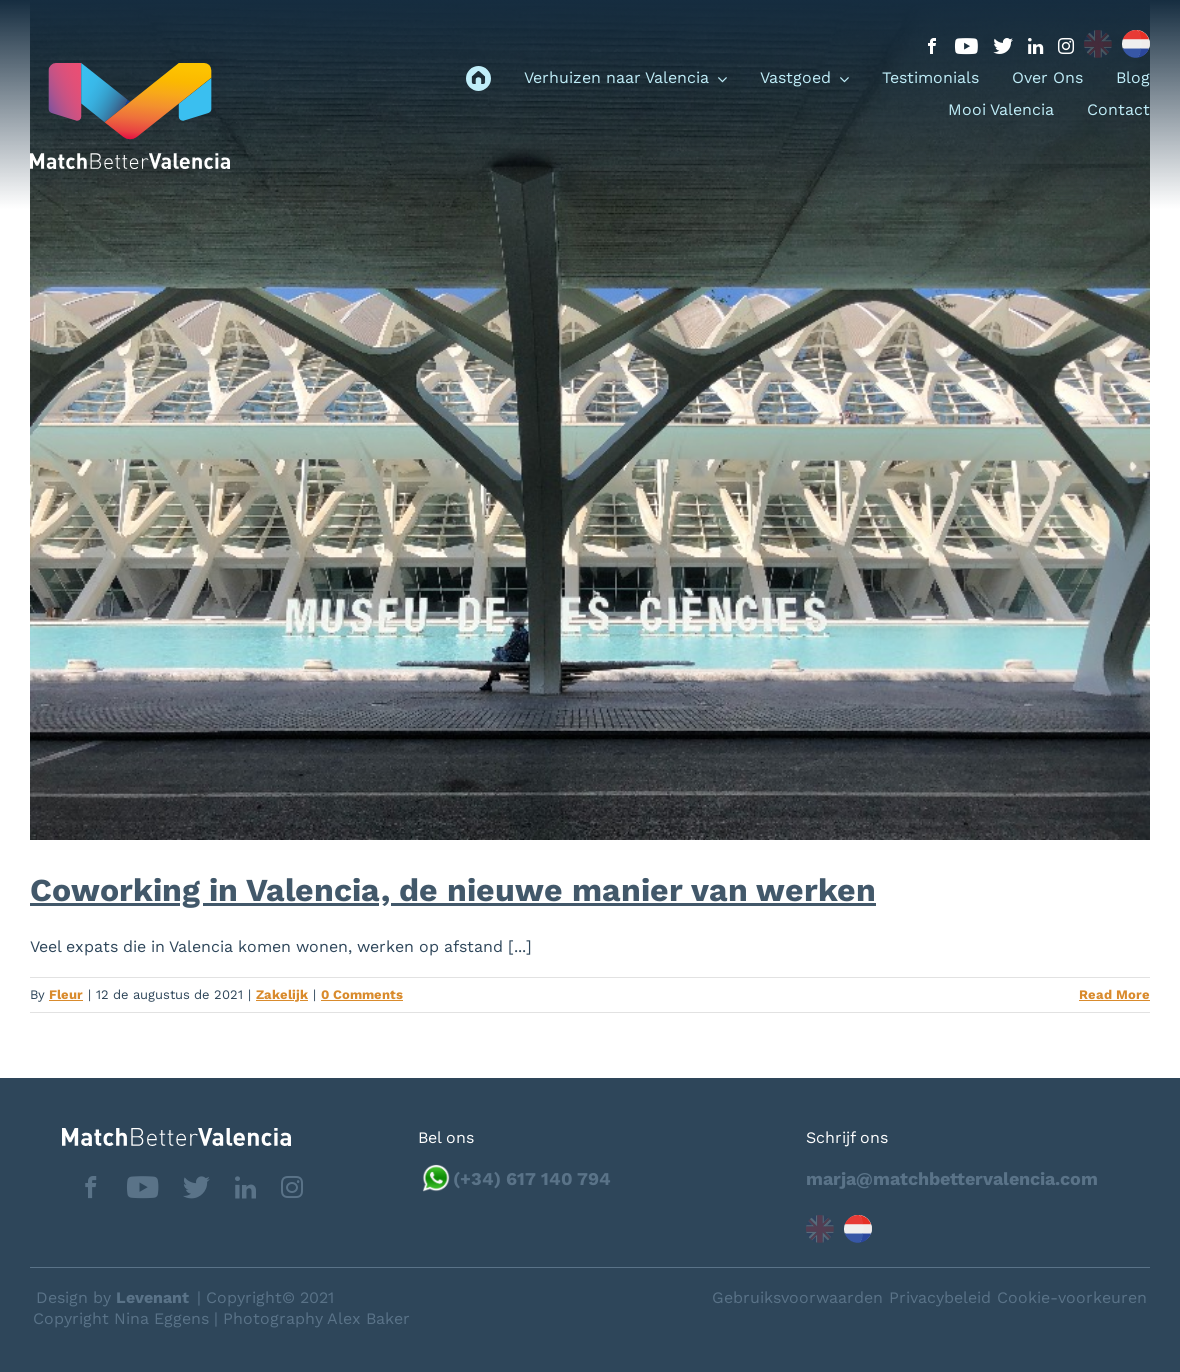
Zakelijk (282, 994)
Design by (112, 1297)
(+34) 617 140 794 (532, 1178)
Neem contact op (1062, 1296)
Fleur (66, 994)
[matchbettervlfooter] (160, 1135)
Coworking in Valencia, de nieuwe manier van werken (453, 890)
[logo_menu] (130, 70)
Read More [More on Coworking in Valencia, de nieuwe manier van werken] (1114, 994)
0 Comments (362, 994)
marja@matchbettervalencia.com (952, 1178)
